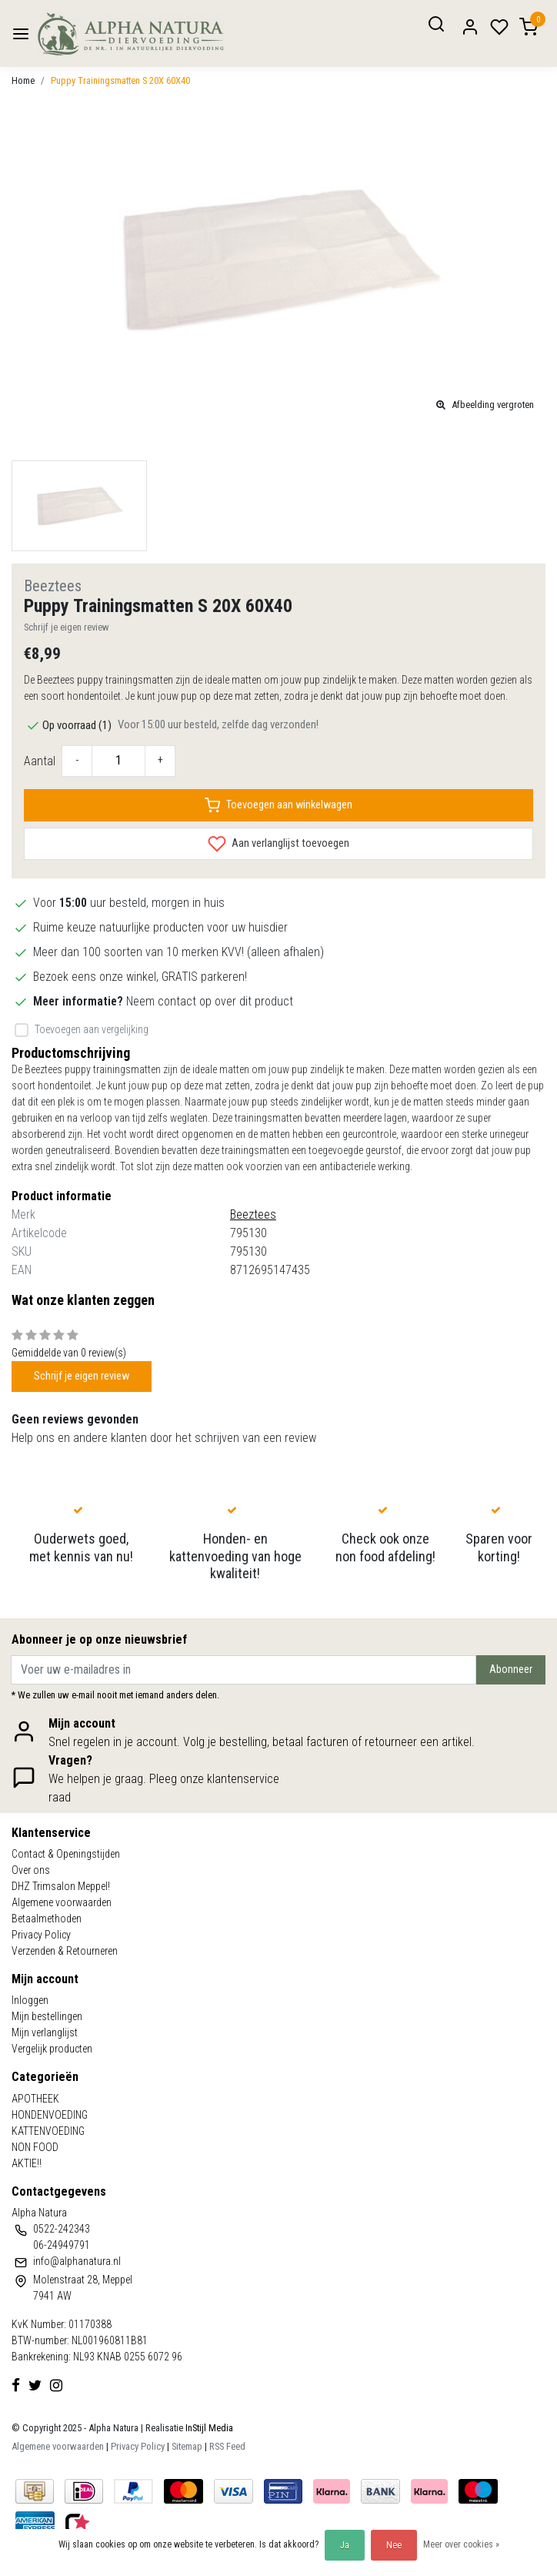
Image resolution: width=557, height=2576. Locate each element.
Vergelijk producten (52, 2048)
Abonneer (510, 1669)
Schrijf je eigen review (66, 627)
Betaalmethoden (47, 1918)
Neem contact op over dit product (209, 1001)
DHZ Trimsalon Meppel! (61, 1886)
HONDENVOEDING (50, 2115)
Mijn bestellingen (47, 2016)
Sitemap (187, 2446)
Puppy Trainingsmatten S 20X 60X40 (120, 80)
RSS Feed (227, 2446)
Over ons (31, 1870)
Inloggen (30, 2000)
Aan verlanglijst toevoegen (278, 844)
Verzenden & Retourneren (65, 1951)
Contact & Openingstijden (66, 1854)
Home (23, 80)
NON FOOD (35, 2147)
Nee (394, 2545)
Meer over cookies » (461, 2544)
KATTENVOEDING (48, 2131)
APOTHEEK (35, 2099)
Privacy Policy (41, 1935)
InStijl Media (208, 2428)
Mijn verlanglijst (45, 2032)
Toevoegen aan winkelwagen (278, 805)
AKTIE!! (27, 2163)
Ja (344, 2545)
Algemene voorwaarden (62, 1902)
